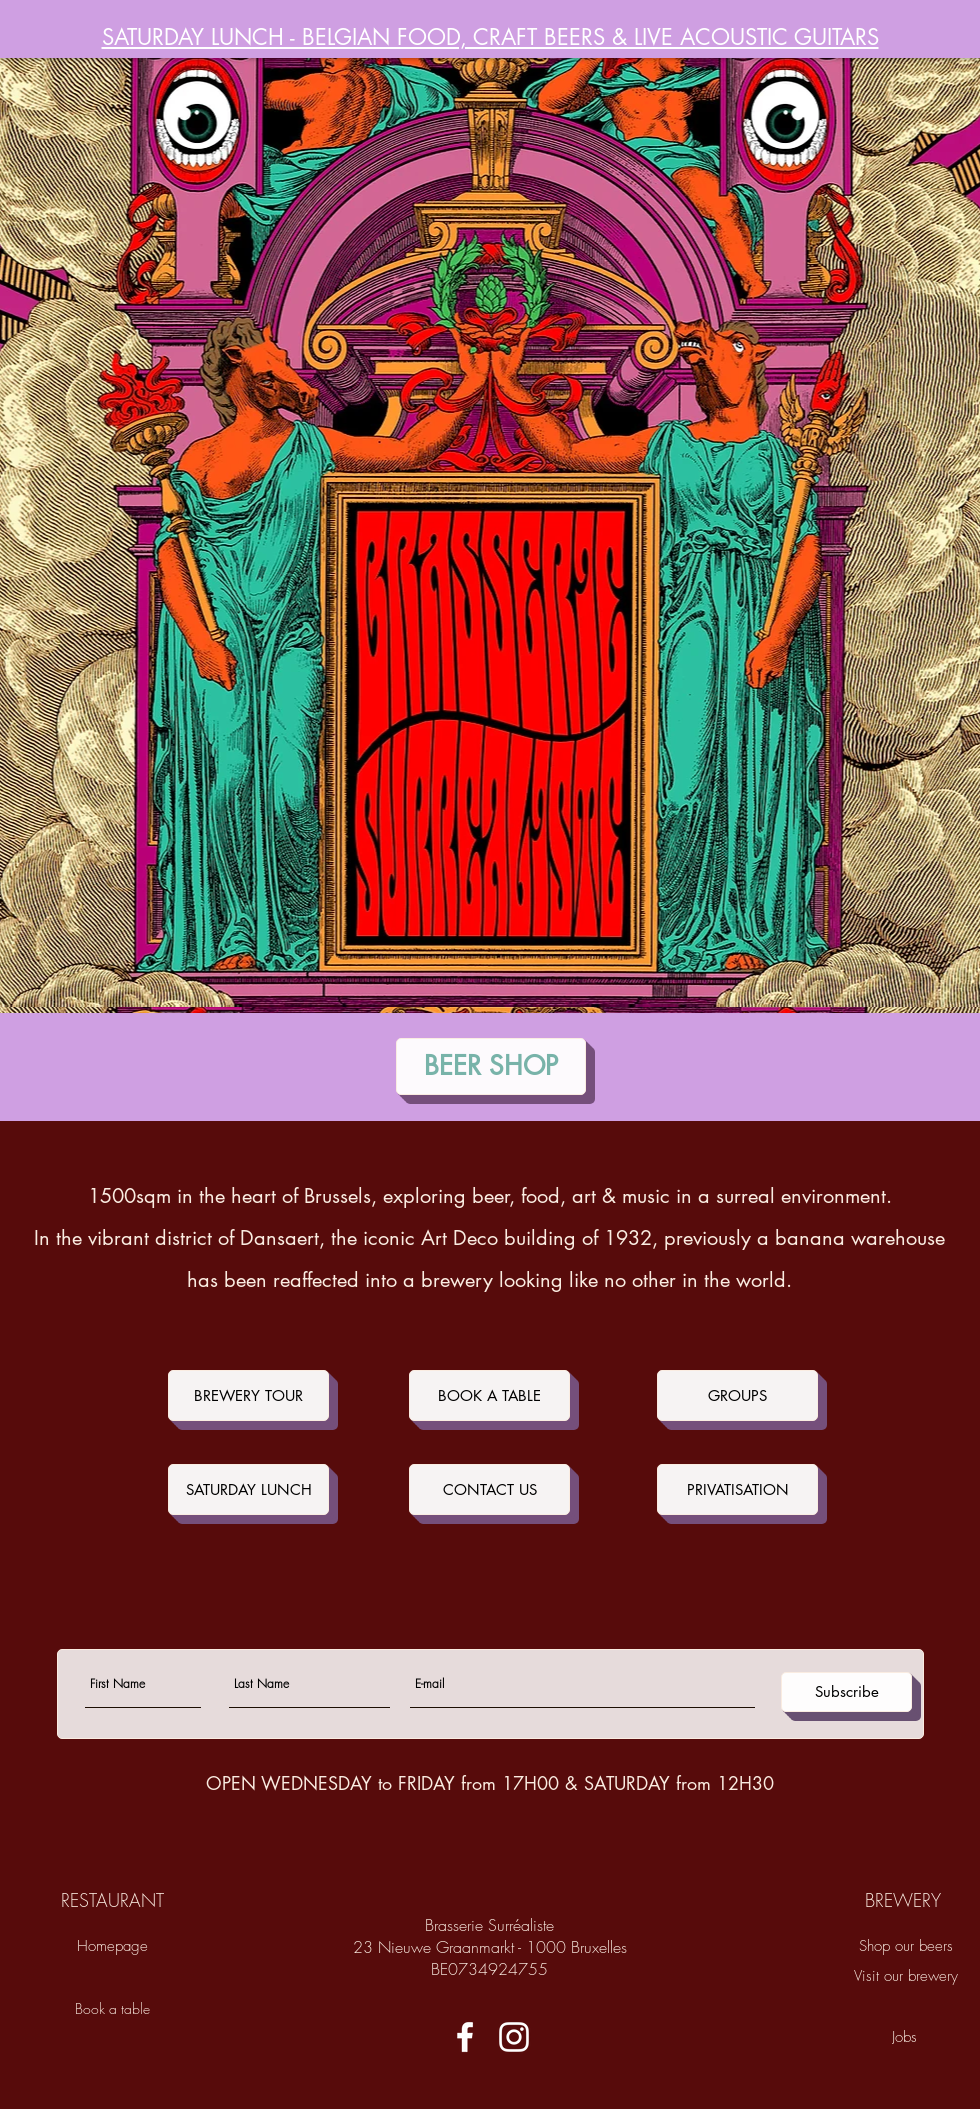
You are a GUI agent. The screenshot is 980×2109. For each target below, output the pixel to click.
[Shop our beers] (906, 1946)
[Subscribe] (846, 1692)
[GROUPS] (737, 1395)
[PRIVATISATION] (737, 1489)
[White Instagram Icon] (514, 2037)
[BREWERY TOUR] (248, 1395)
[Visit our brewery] (906, 1976)
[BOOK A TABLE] (489, 1395)
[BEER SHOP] (491, 1066)
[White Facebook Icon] (465, 2037)
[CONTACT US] (489, 1489)
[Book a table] (112, 2009)
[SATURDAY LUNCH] (248, 1489)
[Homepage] (112, 1946)
